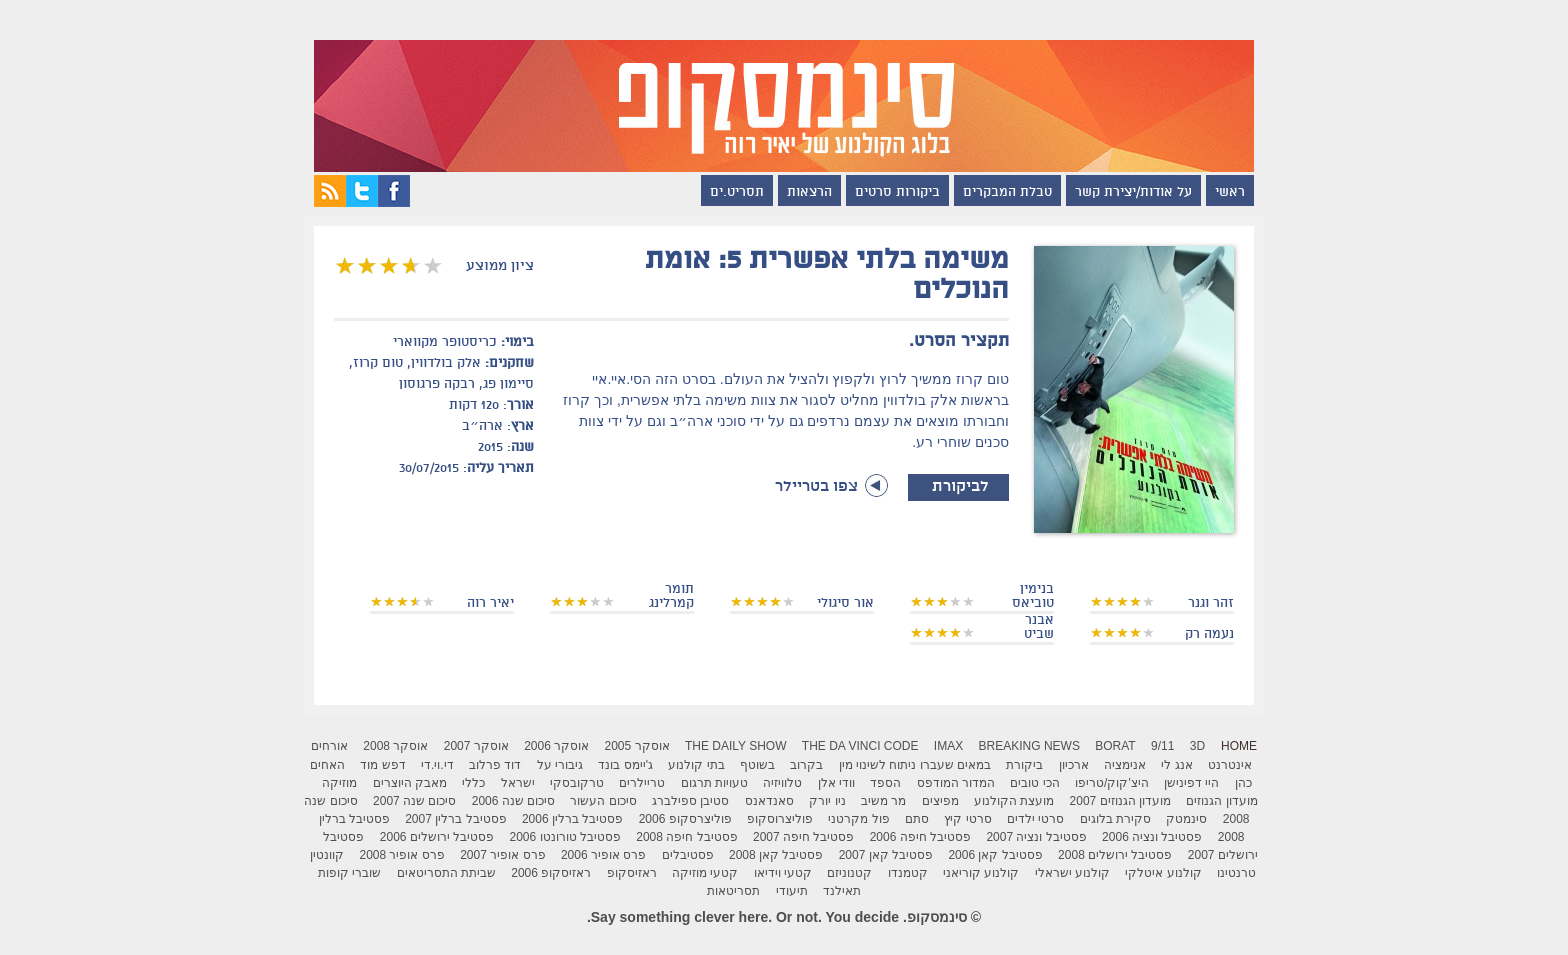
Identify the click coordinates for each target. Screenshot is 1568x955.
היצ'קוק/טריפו (1112, 783)
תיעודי (792, 891)
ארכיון (1074, 765)
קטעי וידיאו (783, 873)
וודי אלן (836, 783)
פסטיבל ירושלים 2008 (1115, 855)
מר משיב (883, 801)
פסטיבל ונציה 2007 (1036, 837)
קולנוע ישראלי (1072, 873)
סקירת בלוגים (1115, 819)
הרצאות (809, 193)
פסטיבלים (688, 855)
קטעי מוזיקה (705, 873)
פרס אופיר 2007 (502, 855)
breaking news (1029, 746)
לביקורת (958, 487)
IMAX (948, 746)
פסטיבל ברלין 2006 (572, 819)
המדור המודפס (956, 783)
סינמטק (1186, 819)
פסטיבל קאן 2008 (776, 855)
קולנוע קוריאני (981, 873)
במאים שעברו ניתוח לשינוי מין (915, 765)
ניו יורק (827, 801)
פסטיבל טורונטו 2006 (565, 837)
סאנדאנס (769, 801)
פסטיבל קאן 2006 (995, 855)
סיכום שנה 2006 (513, 801)
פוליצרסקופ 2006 (685, 819)
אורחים (329, 746)
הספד (885, 783)
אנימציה (1125, 765)
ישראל (518, 783)
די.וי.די (437, 765)
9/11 (1162, 746)
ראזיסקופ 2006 (551, 873)
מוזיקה (339, 783)
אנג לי (1176, 765)
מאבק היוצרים (410, 783)
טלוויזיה (782, 783)
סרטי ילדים (1035, 819)
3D (1197, 746)
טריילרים (642, 783)
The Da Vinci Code (860, 746)
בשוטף (757, 765)
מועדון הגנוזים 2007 (1120, 801)
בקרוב (806, 765)
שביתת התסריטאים (446, 873)
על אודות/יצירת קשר (1133, 193)
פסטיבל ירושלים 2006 (437, 837)
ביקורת (1024, 765)
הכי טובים (1034, 783)
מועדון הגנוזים (1221, 801)
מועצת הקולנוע (1014, 801)
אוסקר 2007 (476, 746)
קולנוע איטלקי (1163, 873)
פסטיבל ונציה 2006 (1152, 837)
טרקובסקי (577, 783)
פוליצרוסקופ (780, 819)
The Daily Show (736, 746)
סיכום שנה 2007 (414, 801)
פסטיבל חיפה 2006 (920, 837)
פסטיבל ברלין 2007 (455, 819)
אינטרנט (1230, 765)
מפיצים (940, 801)
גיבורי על (560, 765)
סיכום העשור (603, 801)
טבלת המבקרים (1007, 193)
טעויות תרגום (714, 783)
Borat (1115, 746)
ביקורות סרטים (897, 193)
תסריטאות (733, 891)
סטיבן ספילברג (690, 801)
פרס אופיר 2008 (401, 855)
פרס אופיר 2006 (603, 855)
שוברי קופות (349, 873)
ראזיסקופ (632, 873)
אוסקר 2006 (556, 746)
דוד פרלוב (495, 765)
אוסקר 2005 (637, 746)
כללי (473, 783)
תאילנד (842, 891)
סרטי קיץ (967, 819)
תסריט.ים (737, 193)
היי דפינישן (1191, 783)
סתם (917, 819)
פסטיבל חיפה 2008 (686, 837)
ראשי (1230, 193)
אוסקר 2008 (395, 746)
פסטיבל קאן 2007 (886, 855)
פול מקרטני (858, 819)
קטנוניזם (849, 873)
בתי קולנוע (696, 765)
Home (1239, 746)
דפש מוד (382, 765)
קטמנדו (908, 873)
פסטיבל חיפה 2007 (803, 837)
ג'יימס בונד (625, 765)
